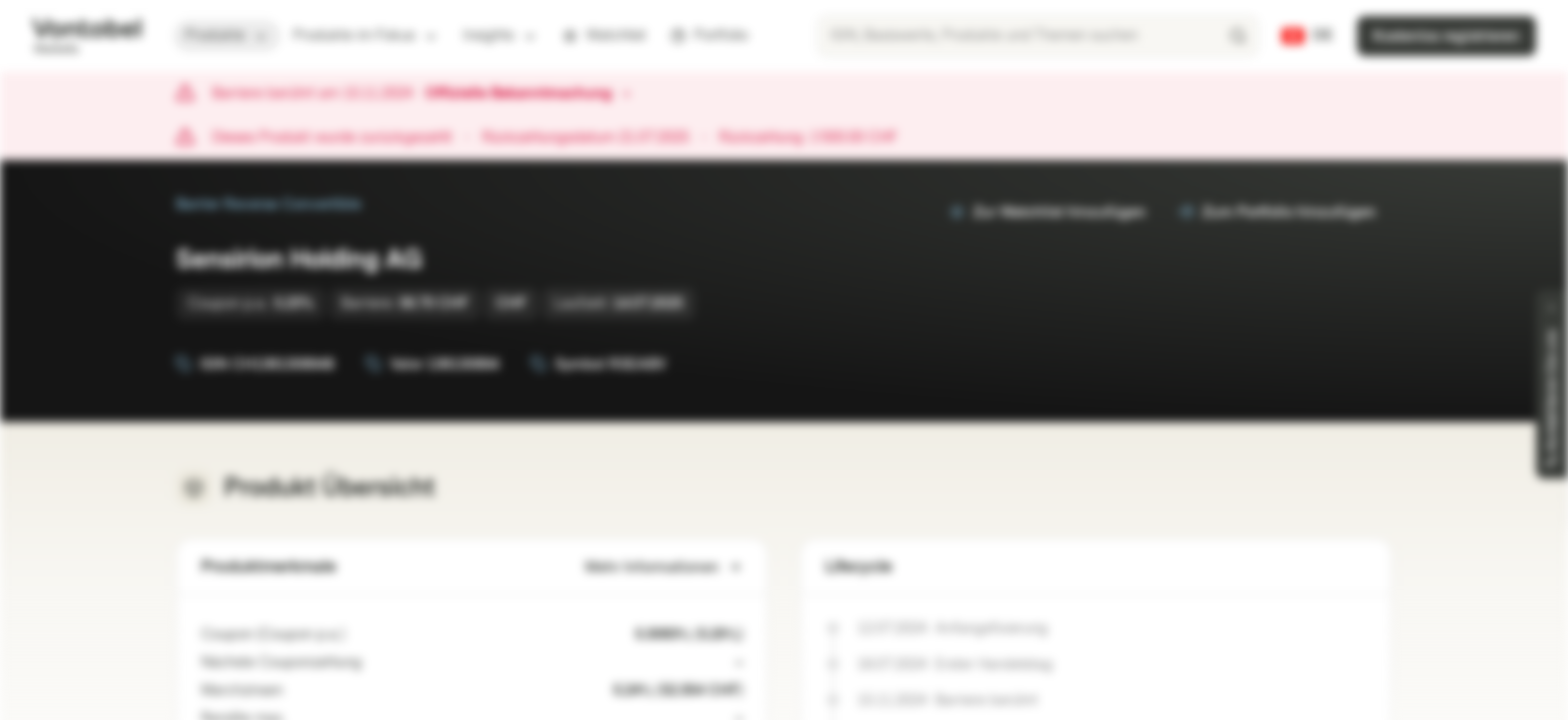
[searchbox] (1038, 36)
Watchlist (604, 35)
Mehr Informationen (664, 567)
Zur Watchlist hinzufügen (1047, 212)
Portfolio (709, 35)
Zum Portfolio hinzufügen (1277, 212)
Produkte (227, 35)
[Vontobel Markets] (86, 36)
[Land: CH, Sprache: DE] (1307, 36)
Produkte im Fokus (366, 35)
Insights (500, 35)
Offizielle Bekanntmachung (528, 94)
